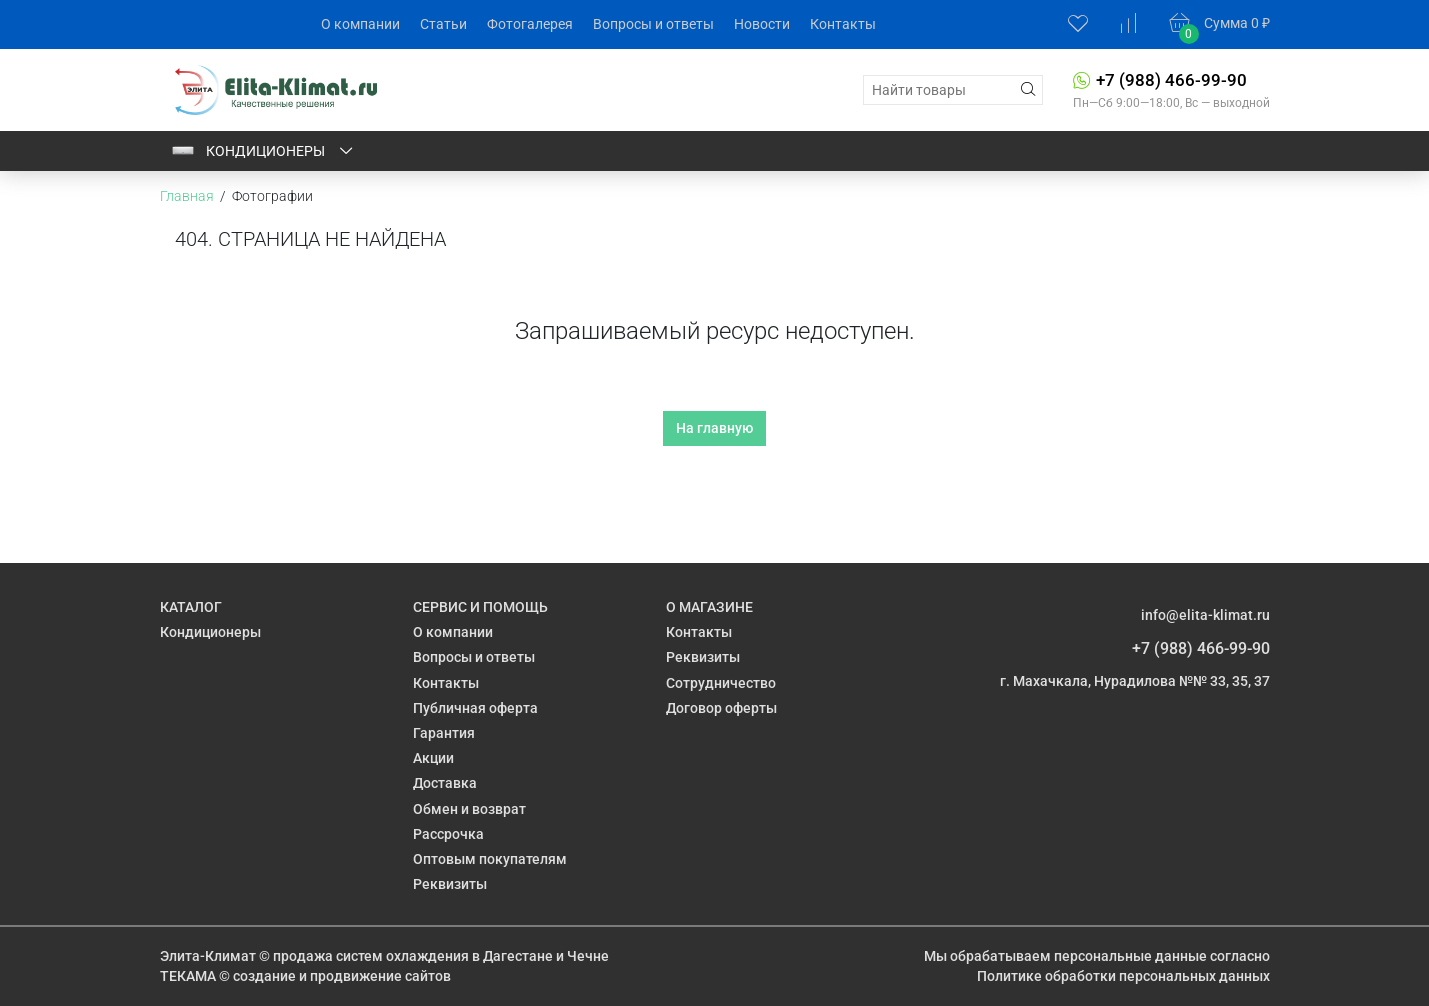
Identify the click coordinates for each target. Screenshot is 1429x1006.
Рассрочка (448, 834)
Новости (762, 24)
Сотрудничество (721, 683)
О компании (360, 24)
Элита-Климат (208, 956)
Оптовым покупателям (490, 859)
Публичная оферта (475, 708)
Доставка (445, 783)
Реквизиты (450, 884)
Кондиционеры (263, 151)
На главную (714, 428)
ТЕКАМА (188, 976)
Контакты (843, 24)
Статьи (443, 24)
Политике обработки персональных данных (1123, 976)
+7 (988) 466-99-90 (1171, 80)
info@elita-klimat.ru (1205, 615)
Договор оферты (721, 708)
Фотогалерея (530, 24)
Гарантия (444, 733)
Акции (433, 758)
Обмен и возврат (469, 809)
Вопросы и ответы (653, 24)
